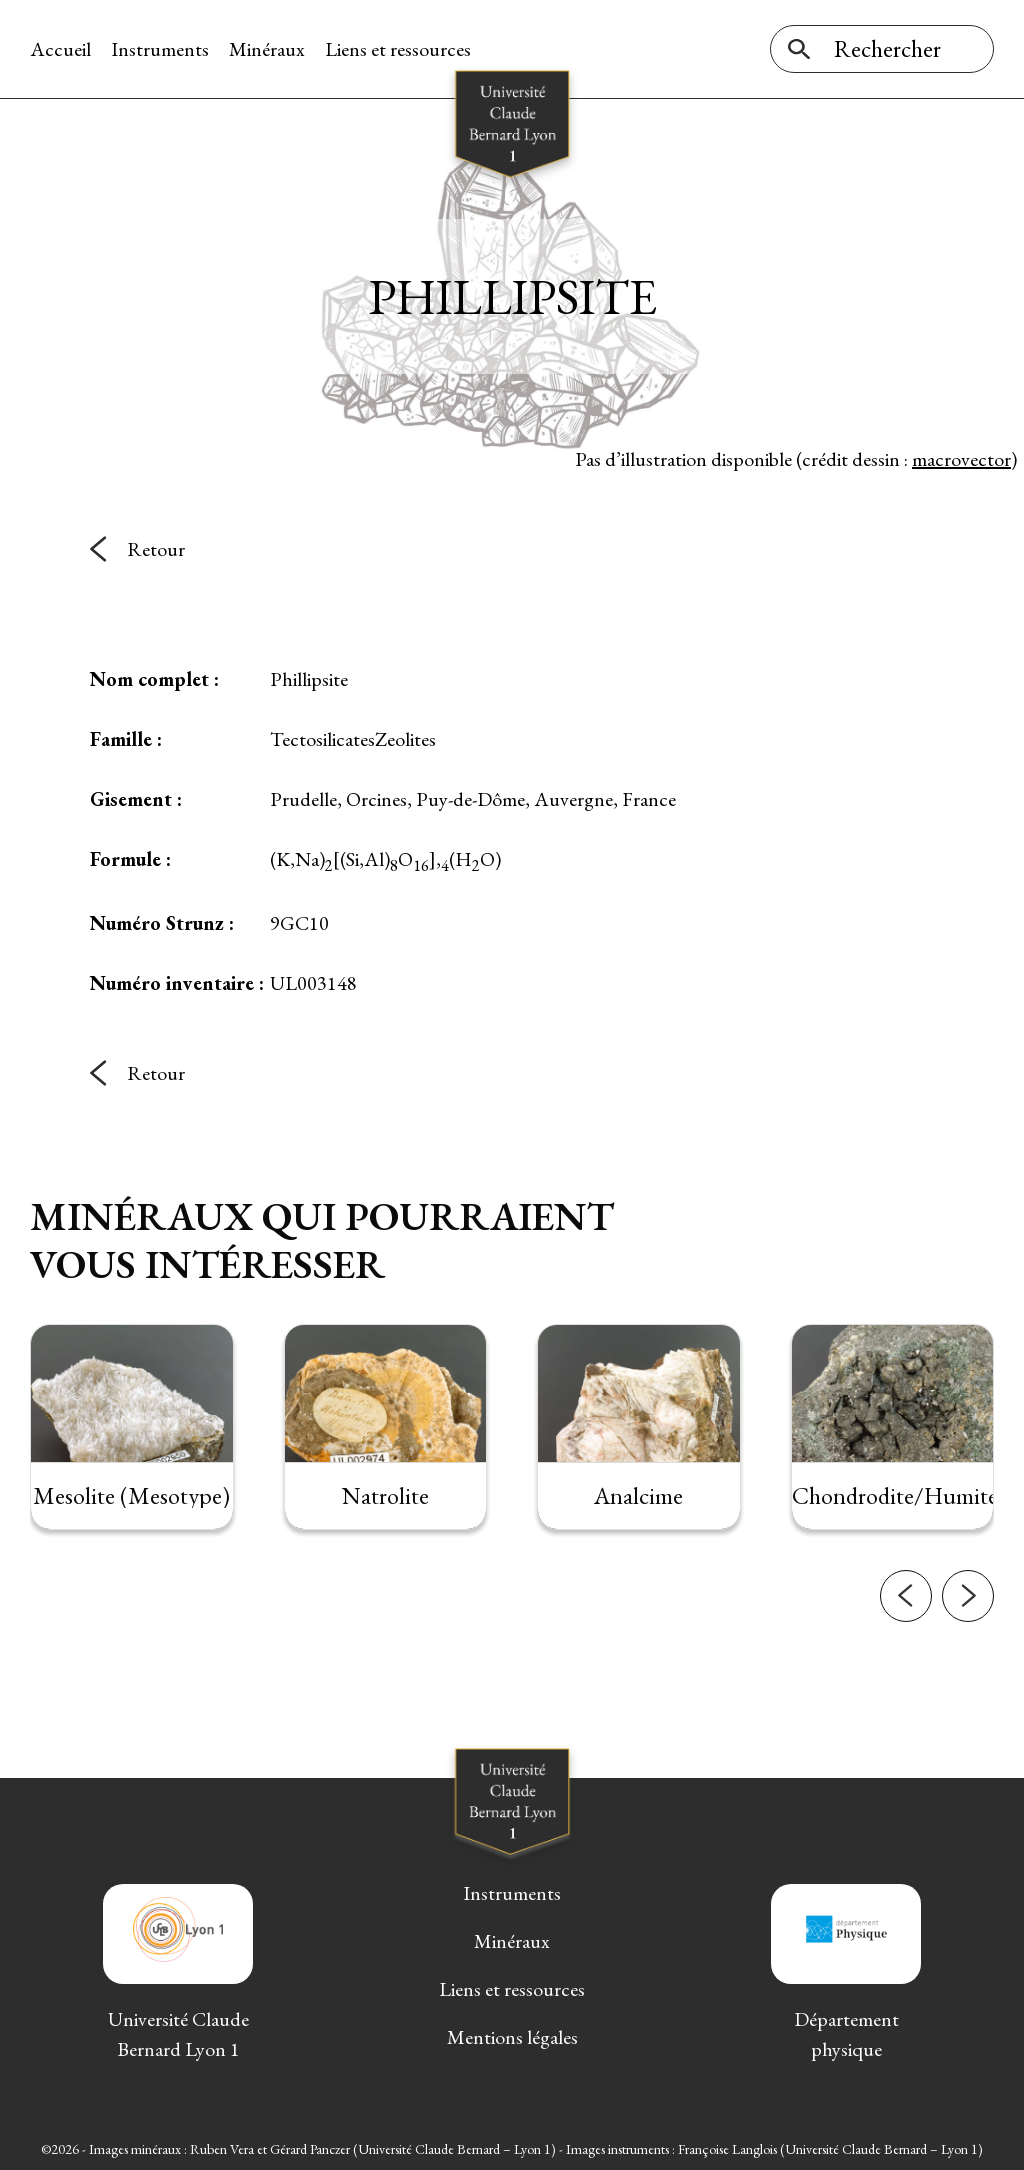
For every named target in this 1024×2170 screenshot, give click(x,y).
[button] (906, 1642)
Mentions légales (512, 2037)
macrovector (961, 459)
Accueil (60, 49)
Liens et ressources (398, 49)
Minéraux (267, 49)
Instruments (160, 49)
